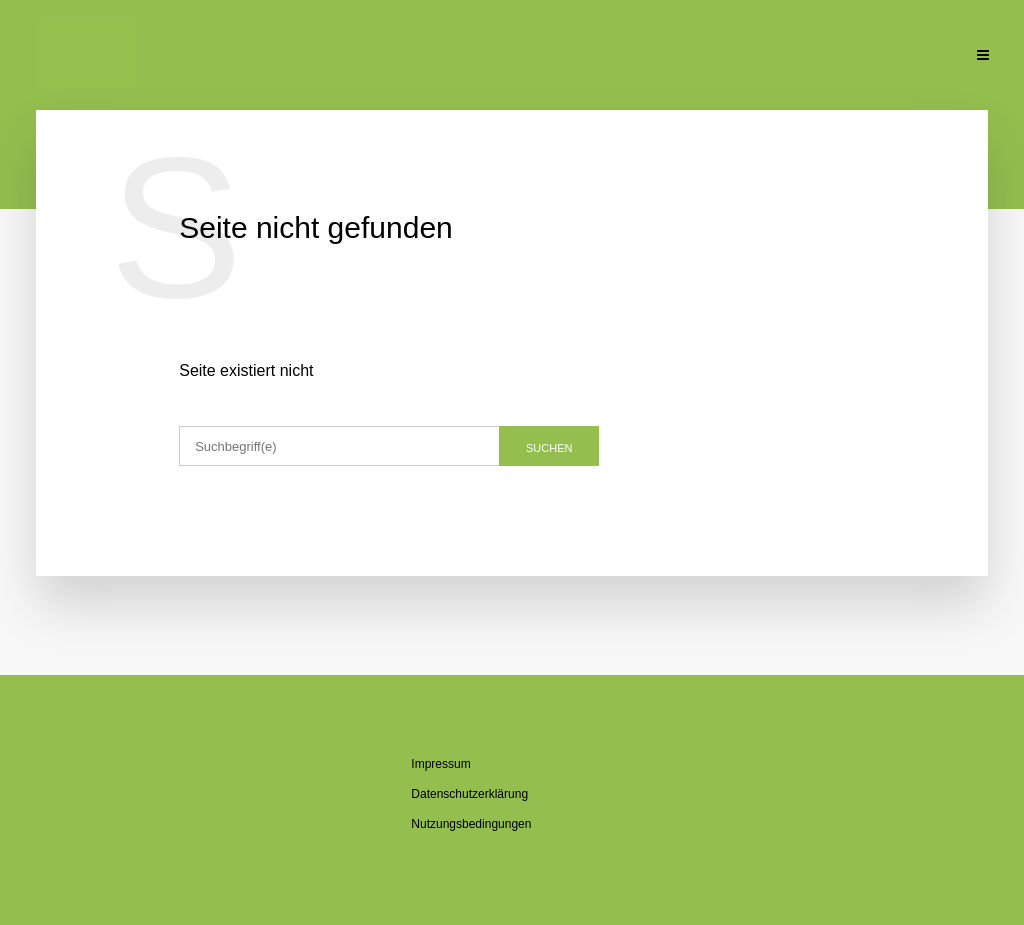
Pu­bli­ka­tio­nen (707, 57)
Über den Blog (492, 57)
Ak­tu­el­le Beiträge (256, 57)
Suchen (549, 448)
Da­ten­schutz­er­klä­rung (469, 794)
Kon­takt (921, 57)
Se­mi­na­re (601, 57)
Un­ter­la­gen (824, 57)
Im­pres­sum (440, 764)
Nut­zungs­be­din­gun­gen (471, 824)
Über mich (380, 57)
